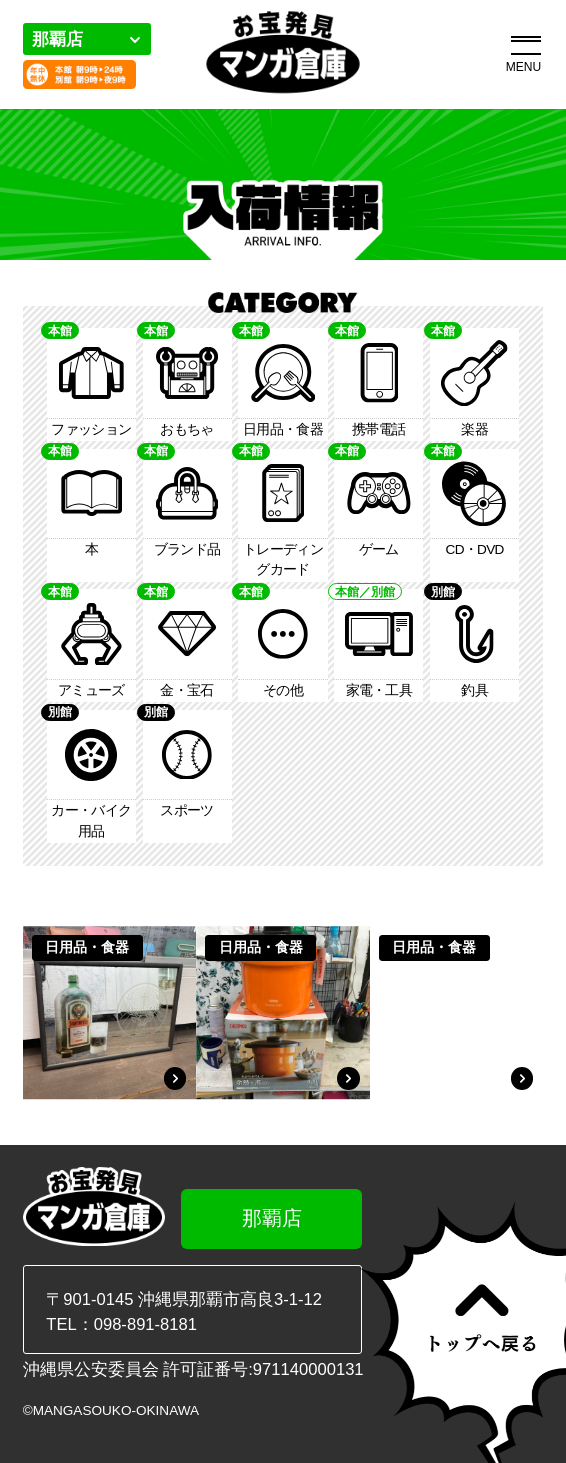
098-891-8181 (145, 1324)
